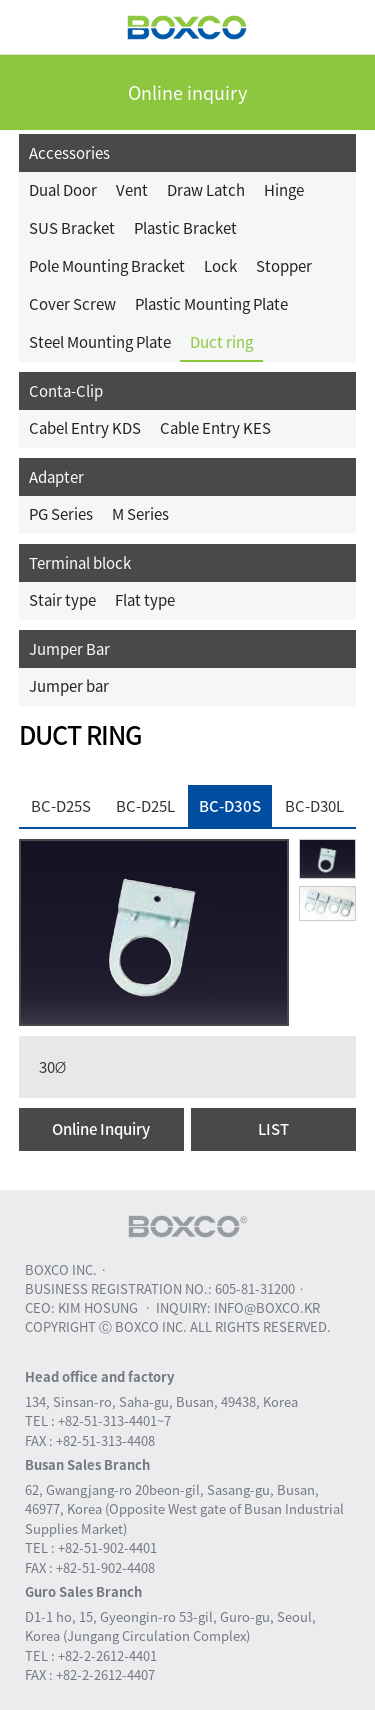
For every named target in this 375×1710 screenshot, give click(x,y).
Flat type (145, 600)
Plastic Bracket (185, 228)
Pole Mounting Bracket (107, 266)
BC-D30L (314, 806)
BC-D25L (145, 806)
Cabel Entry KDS (85, 428)
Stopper (284, 266)
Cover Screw (72, 304)
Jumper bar (69, 686)
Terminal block (80, 563)
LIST (273, 1129)
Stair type (62, 600)
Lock (220, 266)
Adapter (56, 477)
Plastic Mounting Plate (211, 304)
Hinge (284, 190)
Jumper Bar (69, 649)
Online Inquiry (101, 1129)
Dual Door (63, 190)
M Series (140, 514)
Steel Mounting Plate (100, 342)
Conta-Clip (66, 391)
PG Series (61, 514)
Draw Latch (206, 190)
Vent (132, 190)
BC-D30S (230, 806)
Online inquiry (187, 92)
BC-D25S (61, 806)
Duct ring (221, 342)
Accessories (69, 153)
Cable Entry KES (215, 428)
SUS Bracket (72, 228)
